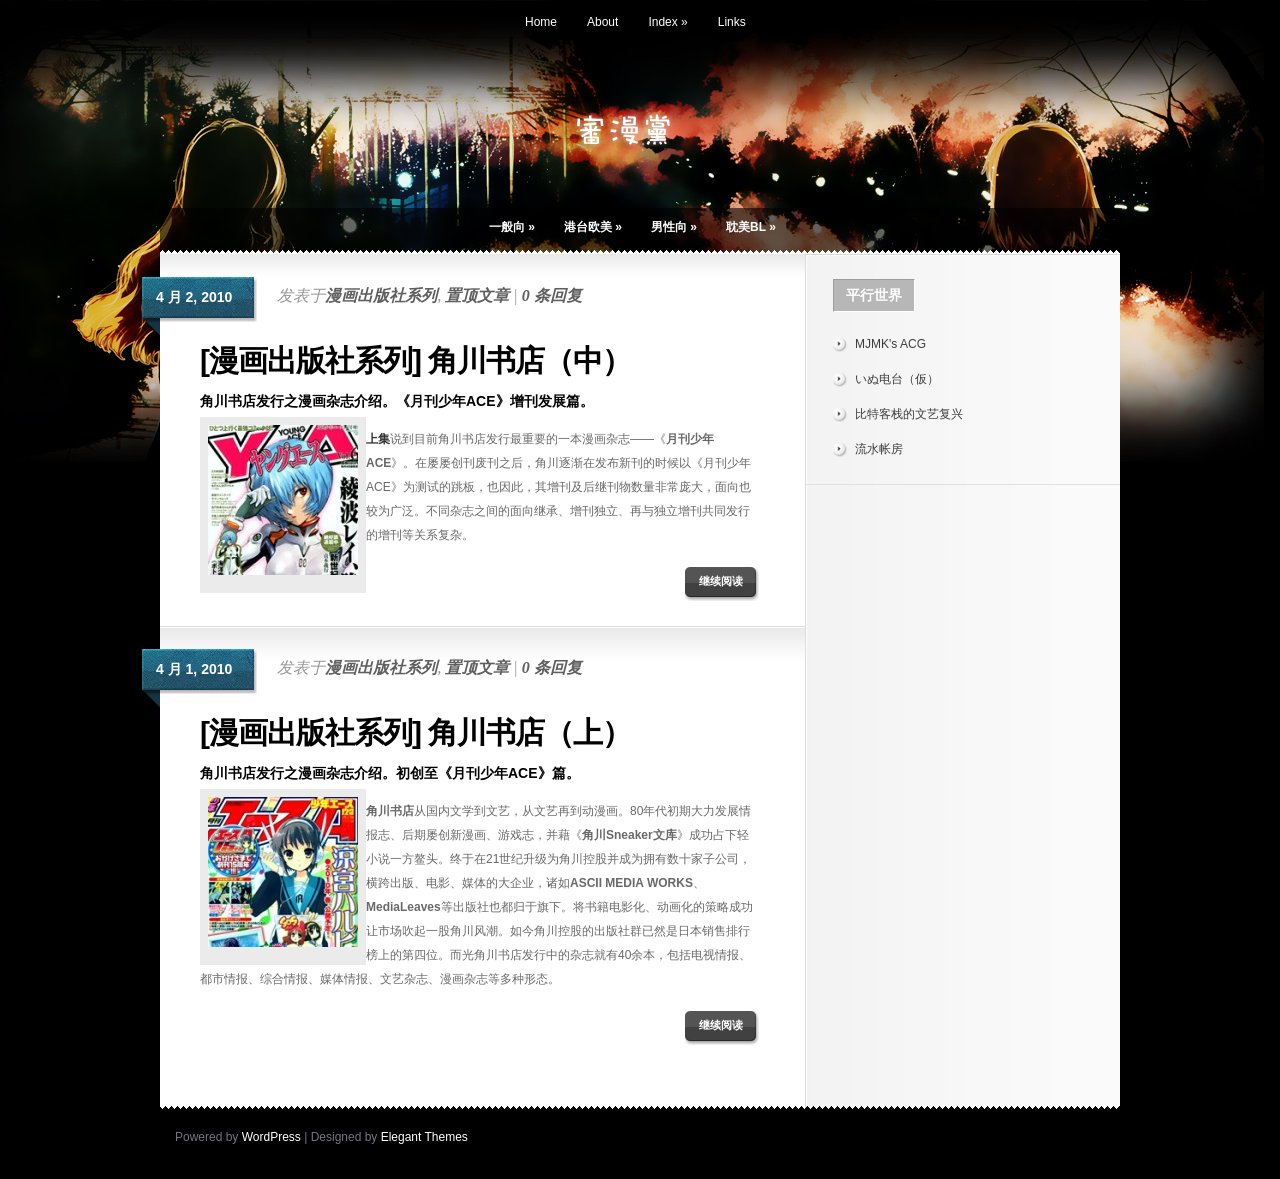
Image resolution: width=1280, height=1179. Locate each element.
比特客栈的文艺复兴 (909, 414)
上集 (378, 439)
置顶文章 (477, 295)
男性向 (674, 227)
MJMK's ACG (890, 344)
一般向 (512, 227)
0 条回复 (552, 295)
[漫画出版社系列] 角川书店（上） (415, 732)
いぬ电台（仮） (897, 379)
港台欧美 (593, 227)
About (602, 22)
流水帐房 (879, 449)
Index (667, 22)
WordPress (271, 1137)
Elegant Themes (424, 1137)
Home (541, 22)
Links (732, 22)
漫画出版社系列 (381, 295)
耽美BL (751, 227)
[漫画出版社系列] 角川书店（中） (415, 360)
